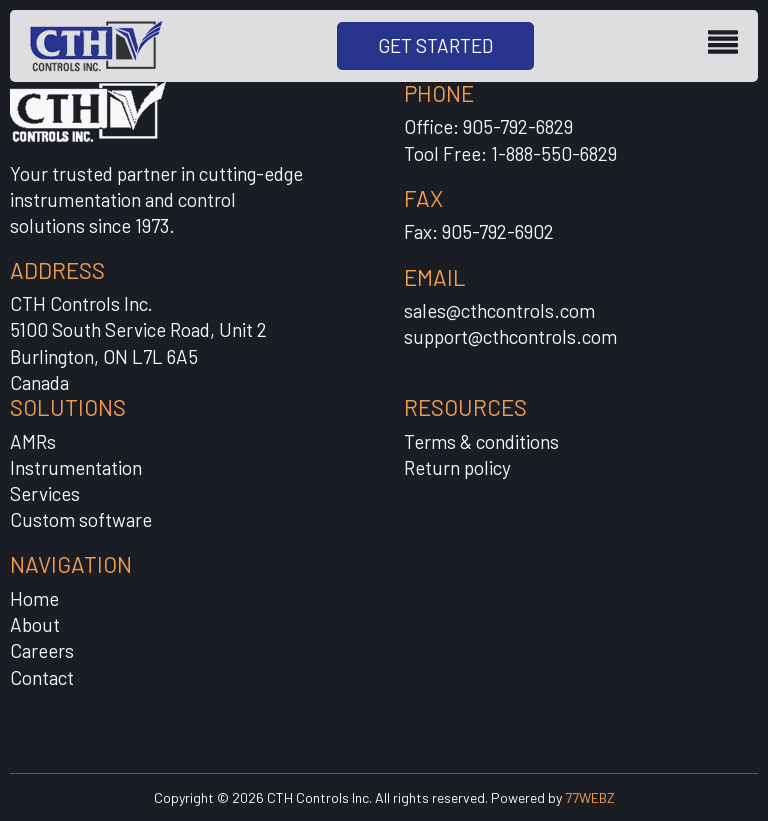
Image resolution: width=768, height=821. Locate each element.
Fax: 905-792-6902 (479, 231)
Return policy (457, 467)
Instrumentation (76, 467)
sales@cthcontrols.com (499, 310)
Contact (42, 677)
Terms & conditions (481, 441)
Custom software (81, 519)
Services (45, 493)
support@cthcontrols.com (510, 336)
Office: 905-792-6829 (488, 126)
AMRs (33, 441)
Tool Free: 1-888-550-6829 (510, 153)
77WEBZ (590, 797)
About (35, 624)
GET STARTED (435, 45)
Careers (42, 650)
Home (34, 598)
